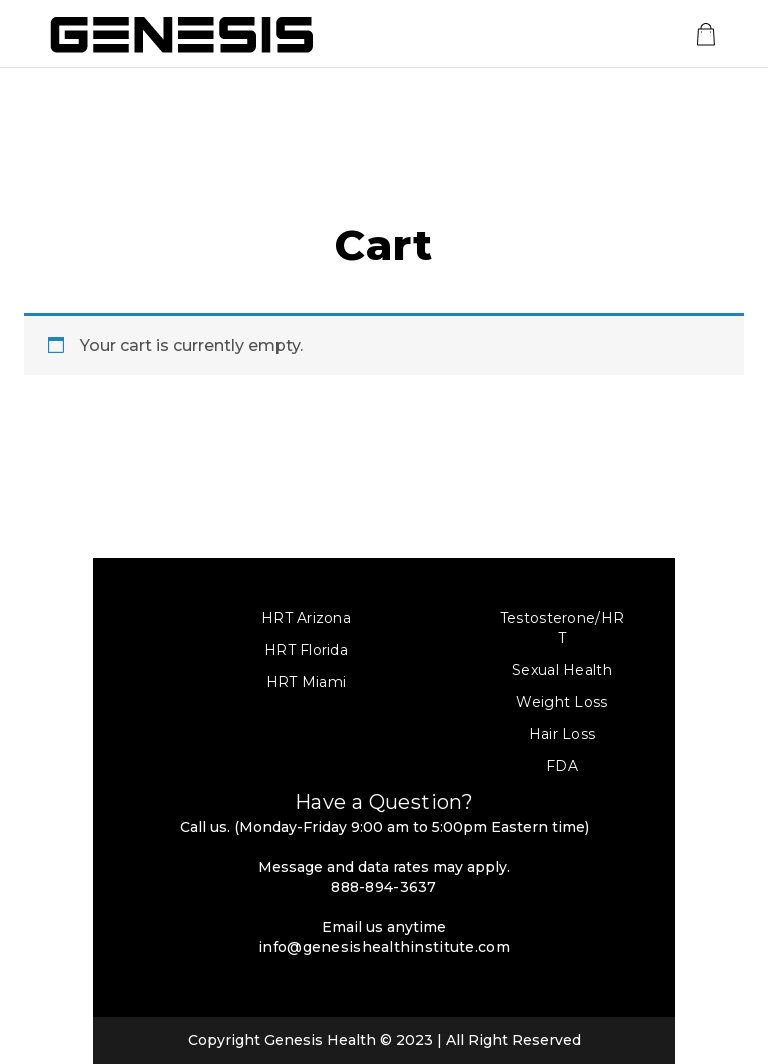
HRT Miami (306, 682)
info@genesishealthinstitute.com (384, 947)
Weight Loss (561, 702)
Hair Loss (562, 734)
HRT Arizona (306, 618)
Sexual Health (562, 670)
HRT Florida (306, 650)
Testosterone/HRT (562, 628)
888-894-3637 (383, 887)
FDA (562, 766)
